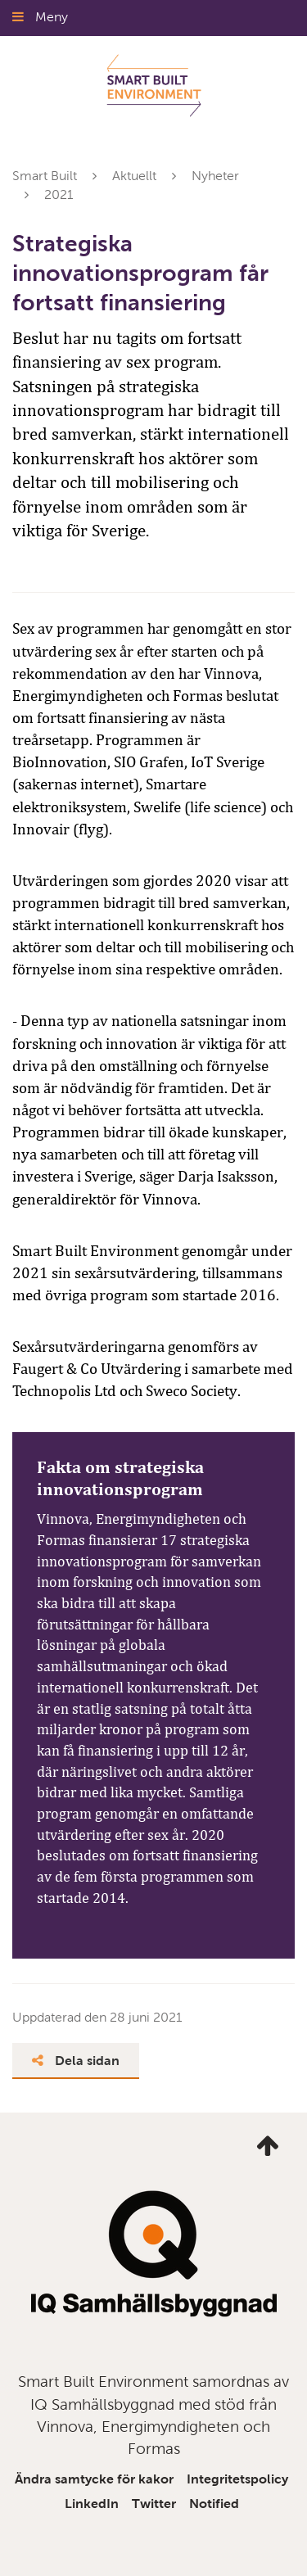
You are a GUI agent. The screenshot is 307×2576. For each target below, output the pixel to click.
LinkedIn (92, 2503)
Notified (214, 2503)
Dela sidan (76, 2061)
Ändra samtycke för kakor (94, 2479)
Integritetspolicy (237, 2479)
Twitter (154, 2503)
